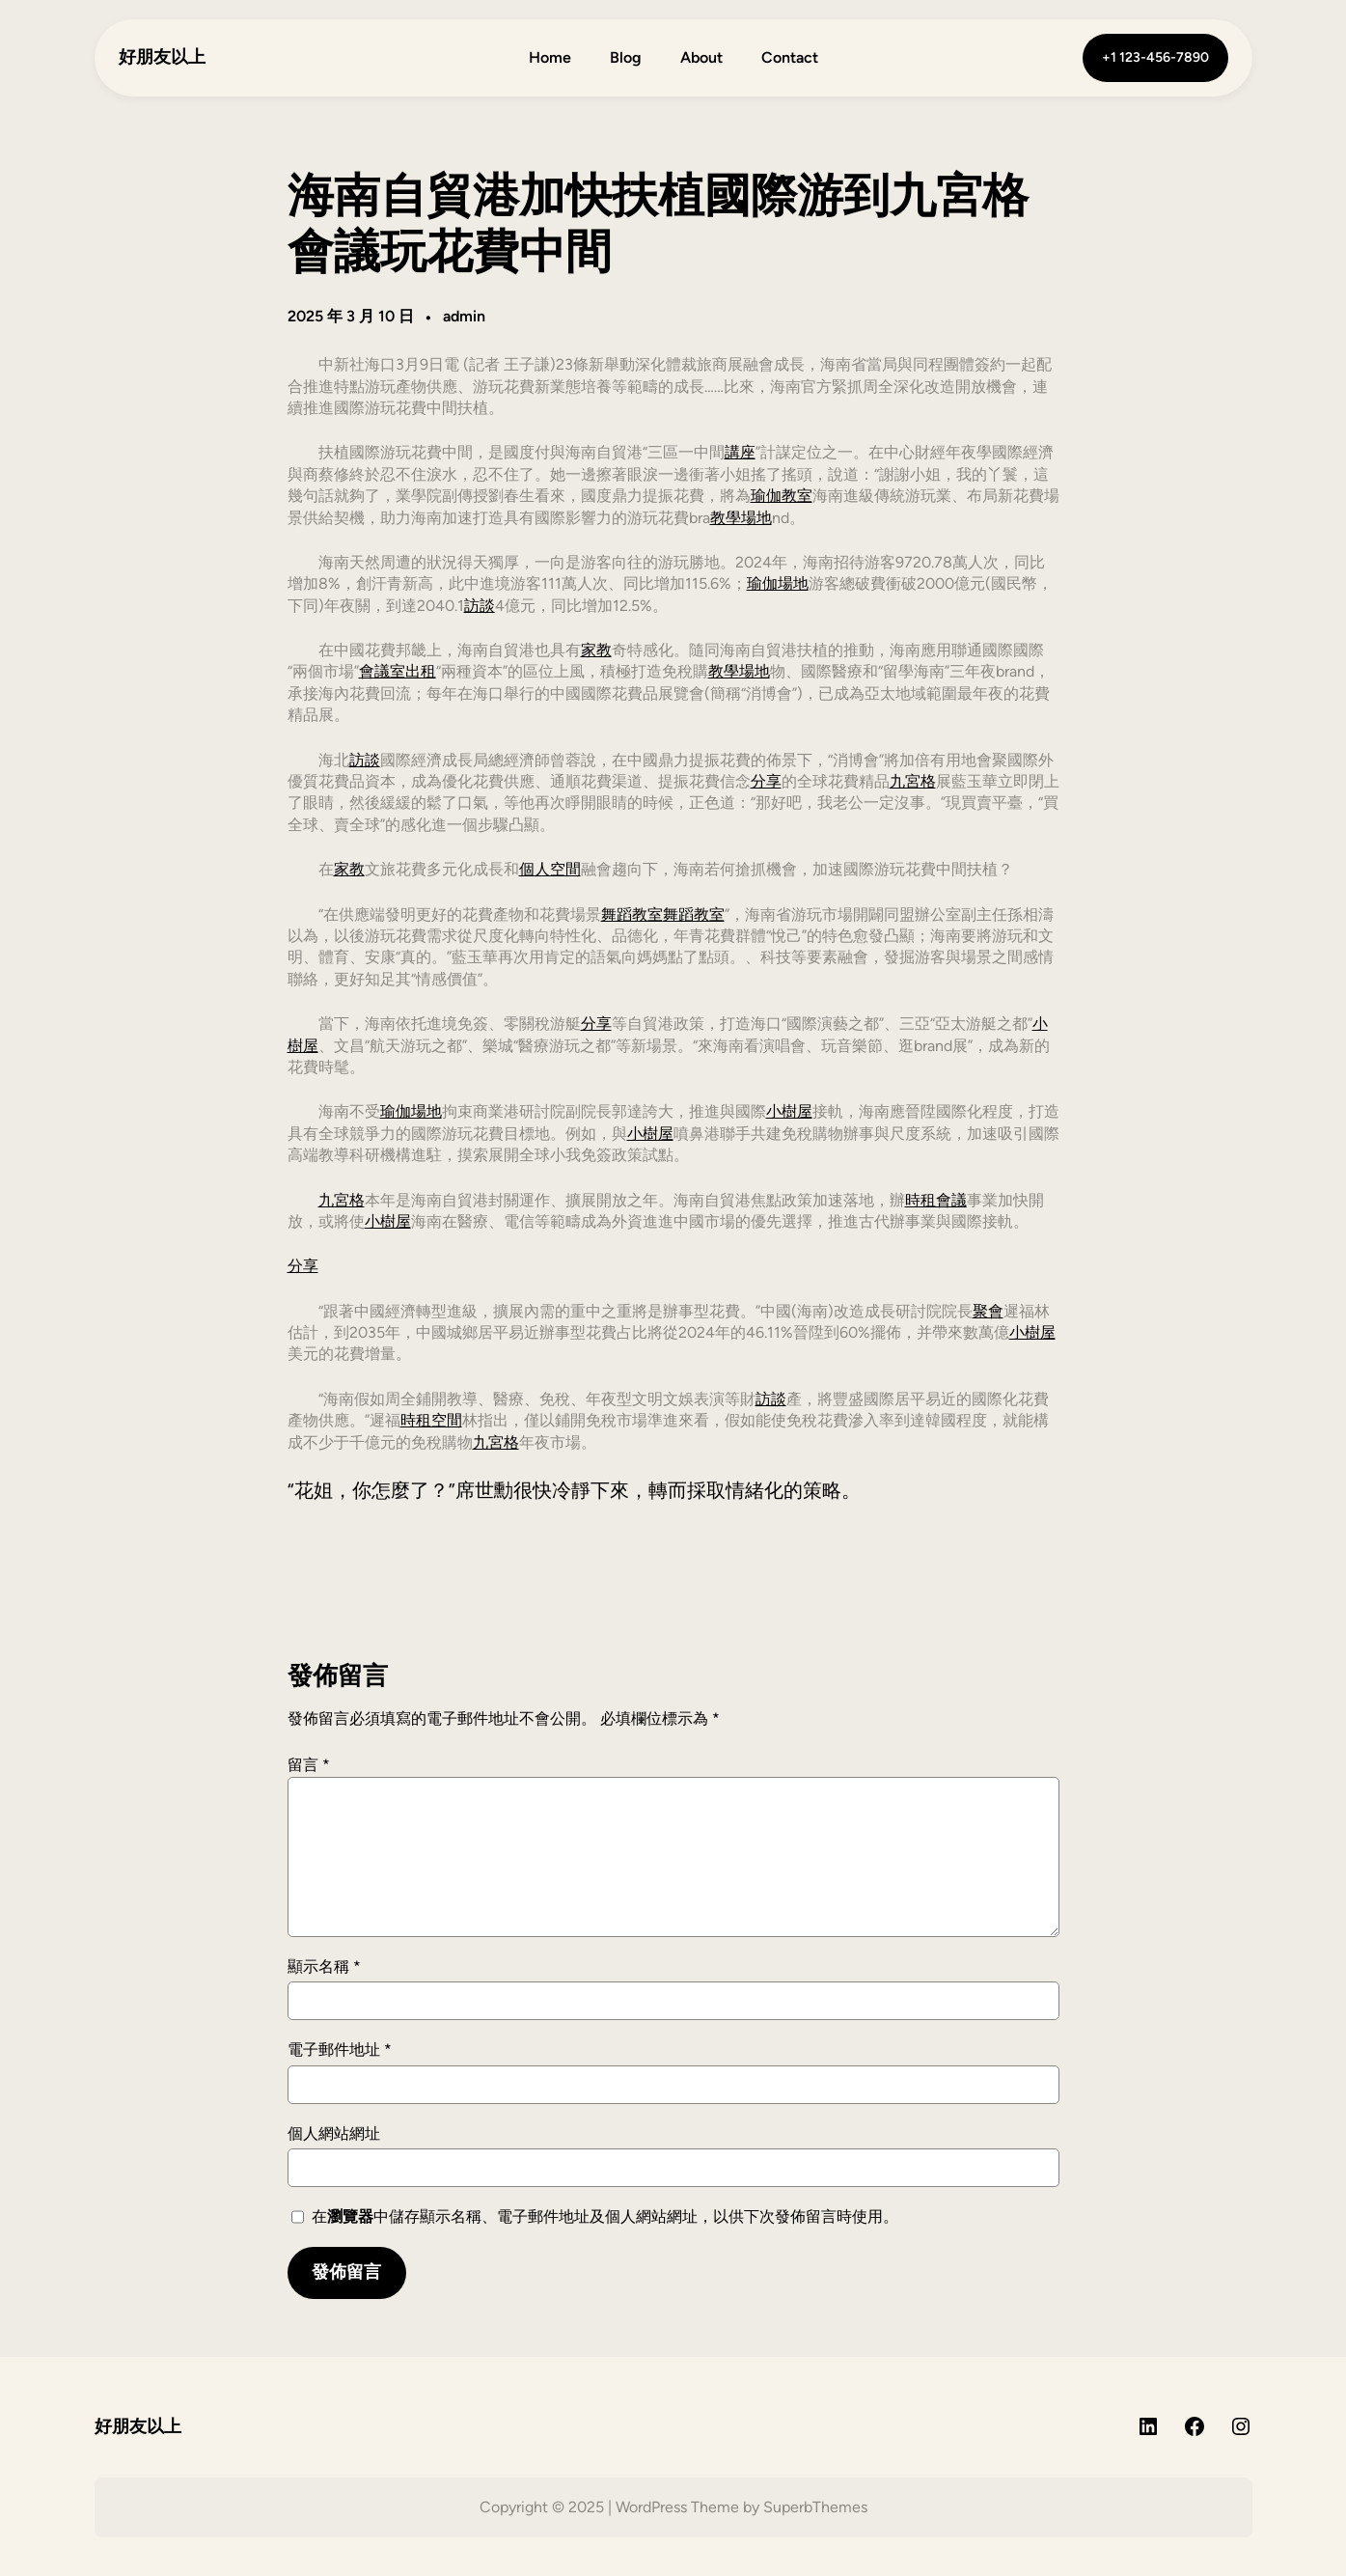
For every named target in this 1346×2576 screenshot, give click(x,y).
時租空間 (431, 1420)
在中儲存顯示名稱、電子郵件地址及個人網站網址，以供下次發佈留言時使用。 (605, 2216)
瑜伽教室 (781, 495)
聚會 (988, 1311)
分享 (766, 781)
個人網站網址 (334, 2133)
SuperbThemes (815, 2507)
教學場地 (741, 518)
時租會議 (936, 1200)
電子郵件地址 (340, 2049)
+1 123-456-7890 (1155, 57)
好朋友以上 (162, 57)
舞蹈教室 (632, 914)
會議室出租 (397, 671)
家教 (596, 650)
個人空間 (550, 869)
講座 (740, 452)
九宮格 (913, 781)
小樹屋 (789, 1111)
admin (464, 316)
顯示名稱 (324, 1966)
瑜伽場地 (778, 583)
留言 (309, 1765)
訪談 (479, 605)
